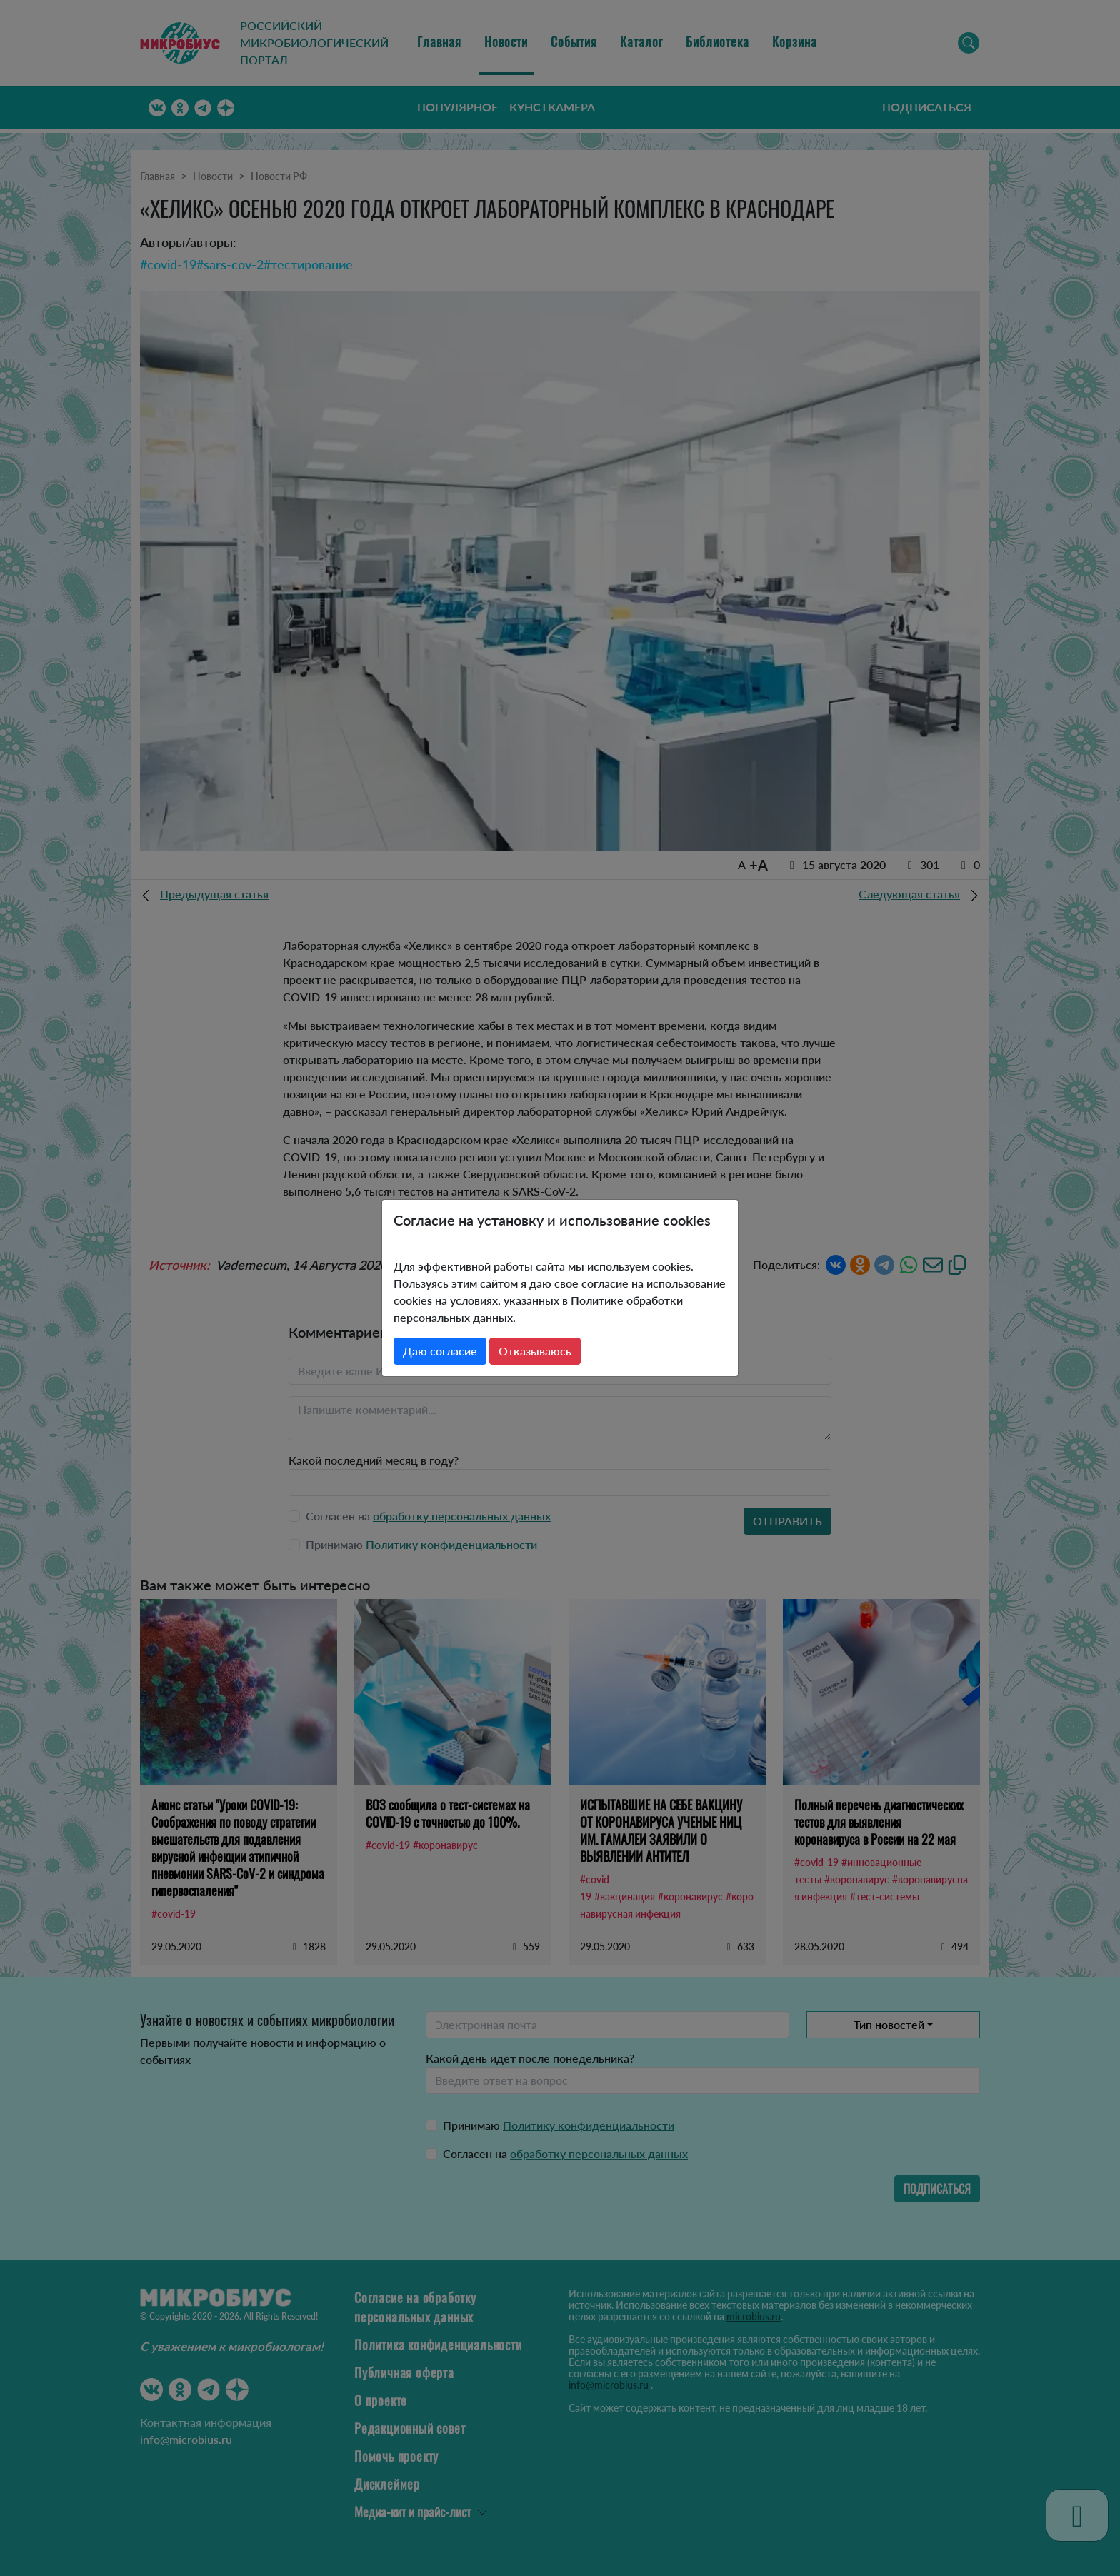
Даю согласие (440, 1351)
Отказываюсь (535, 1351)
